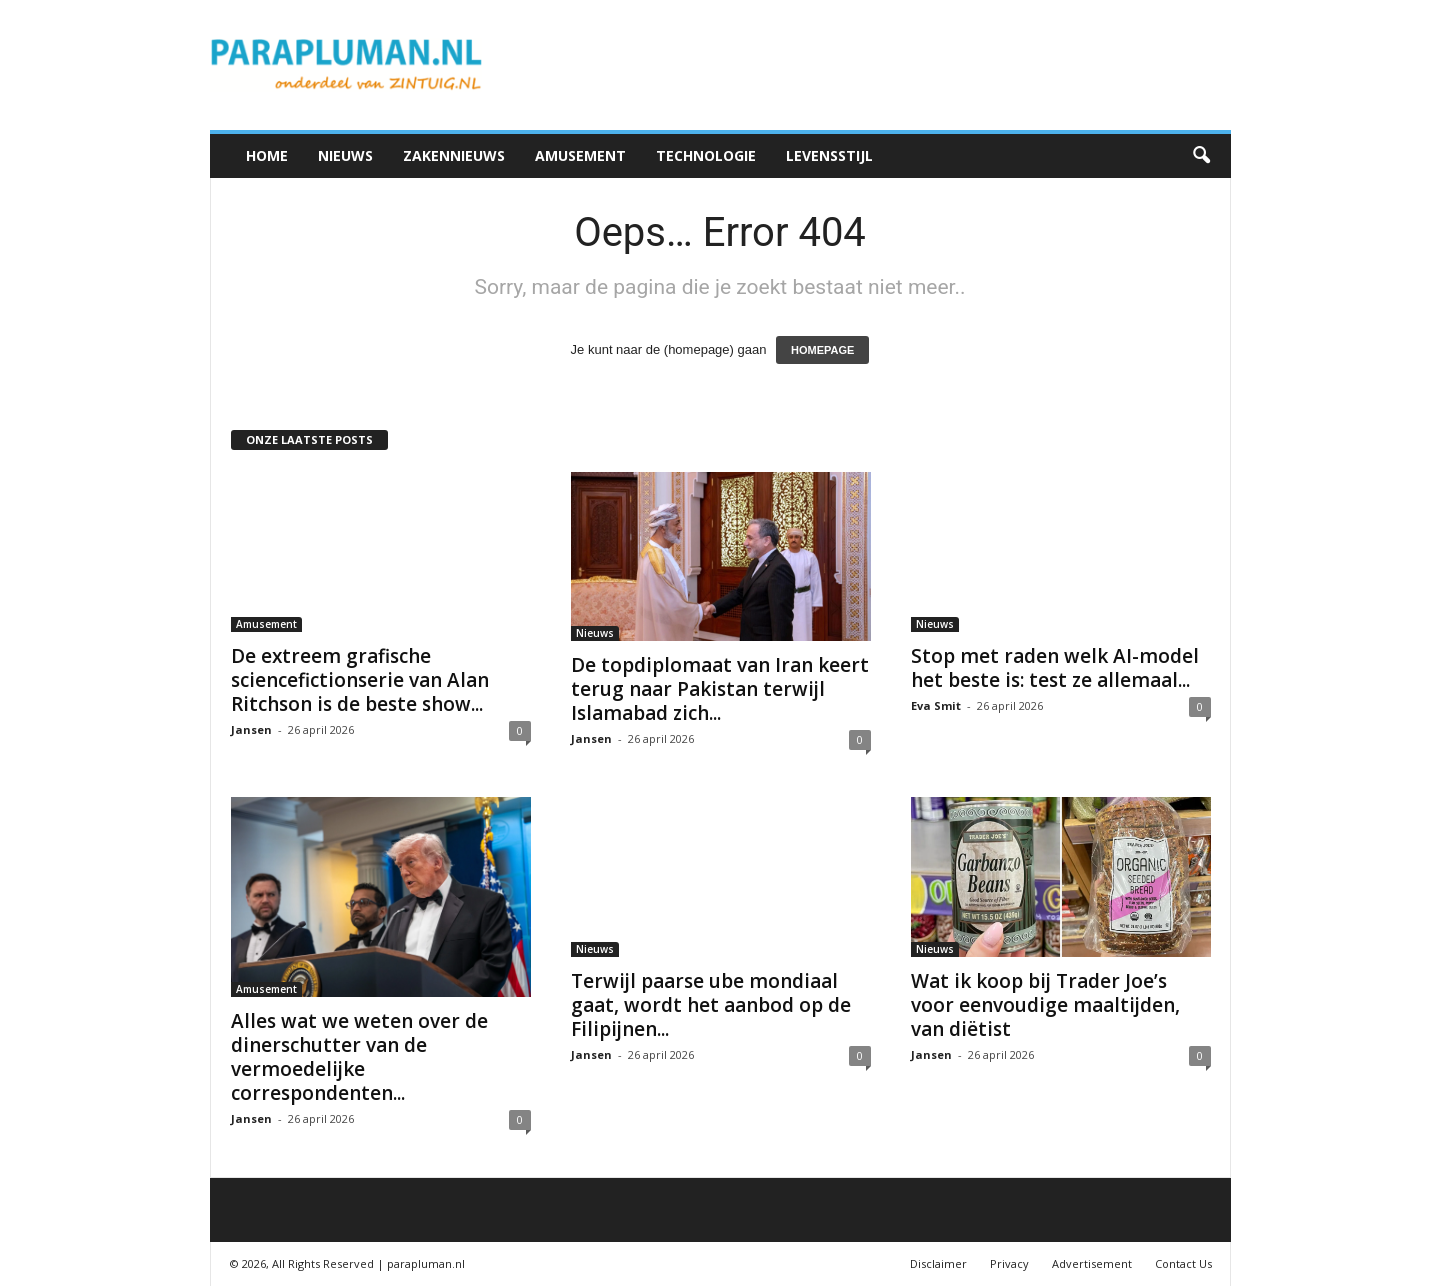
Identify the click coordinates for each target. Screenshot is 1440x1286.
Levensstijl (829, 155)
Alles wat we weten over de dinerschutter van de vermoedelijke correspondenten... (359, 1057)
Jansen (251, 729)
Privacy (1009, 1263)
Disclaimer (938, 1263)
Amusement (580, 155)
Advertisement (1092, 1263)
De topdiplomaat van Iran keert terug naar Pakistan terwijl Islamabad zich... (720, 689)
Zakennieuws (454, 155)
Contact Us (1183, 1263)
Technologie (706, 155)
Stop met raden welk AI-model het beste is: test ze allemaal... (1055, 668)
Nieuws (345, 155)
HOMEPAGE (822, 350)
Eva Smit (936, 705)
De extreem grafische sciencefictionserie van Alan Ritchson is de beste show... (360, 680)
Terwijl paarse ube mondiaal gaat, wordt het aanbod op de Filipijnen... (711, 1005)
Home (267, 155)
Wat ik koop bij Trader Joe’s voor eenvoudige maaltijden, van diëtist (1045, 1005)
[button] (1201, 156)
